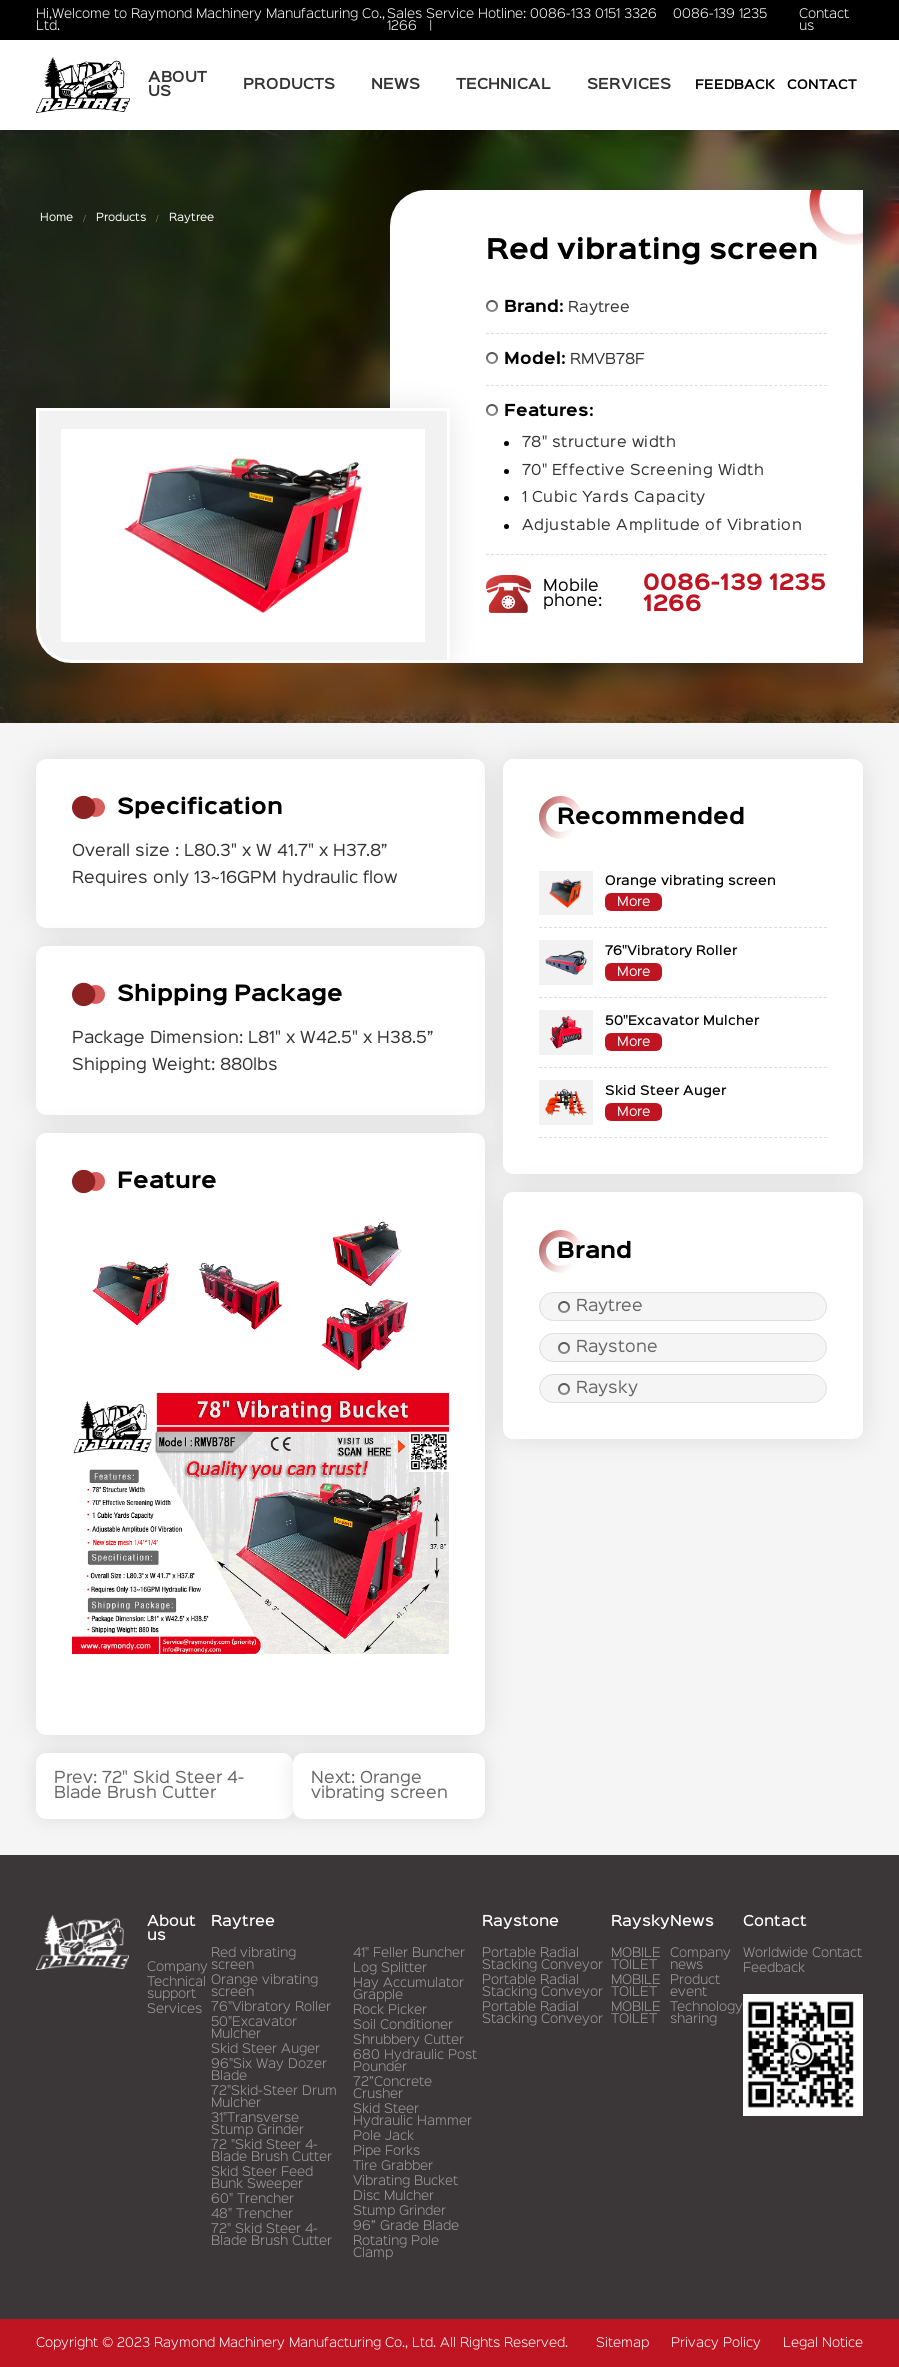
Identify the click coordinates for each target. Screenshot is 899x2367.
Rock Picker (390, 2010)
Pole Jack (383, 2136)
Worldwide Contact (802, 1953)
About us (177, 85)
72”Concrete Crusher (392, 2088)
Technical (503, 85)
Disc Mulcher (393, 2196)
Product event (695, 1986)
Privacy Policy (716, 2343)
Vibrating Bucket (405, 2181)
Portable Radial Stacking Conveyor (542, 1959)
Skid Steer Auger (265, 2049)
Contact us (824, 20)
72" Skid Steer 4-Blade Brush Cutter (271, 2235)
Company (177, 1967)
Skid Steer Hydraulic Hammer (412, 2115)
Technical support (176, 1988)
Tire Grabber (393, 2166)
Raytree (191, 218)
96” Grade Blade (406, 2226)
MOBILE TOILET (636, 1959)
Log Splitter (390, 1968)
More (633, 902)
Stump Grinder (399, 2211)
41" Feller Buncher (409, 1953)
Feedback (735, 85)
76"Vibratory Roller (271, 2007)
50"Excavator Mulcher (254, 2028)
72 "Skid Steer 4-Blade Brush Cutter (271, 2151)
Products (289, 85)
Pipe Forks (386, 2151)
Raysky (598, 1388)
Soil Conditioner (403, 2025)
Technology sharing (706, 2013)
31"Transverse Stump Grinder (257, 2124)
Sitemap (622, 2343)
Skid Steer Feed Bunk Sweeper (262, 2178)
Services (629, 85)
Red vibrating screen (253, 1959)
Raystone (608, 1347)
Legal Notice (823, 2343)
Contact (822, 85)
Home (56, 218)
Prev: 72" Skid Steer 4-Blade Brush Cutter (149, 1786)
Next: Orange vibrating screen (379, 1786)
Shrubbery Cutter (408, 2040)
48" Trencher (252, 2214)
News (395, 85)
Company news (700, 1959)
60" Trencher (252, 2199)
